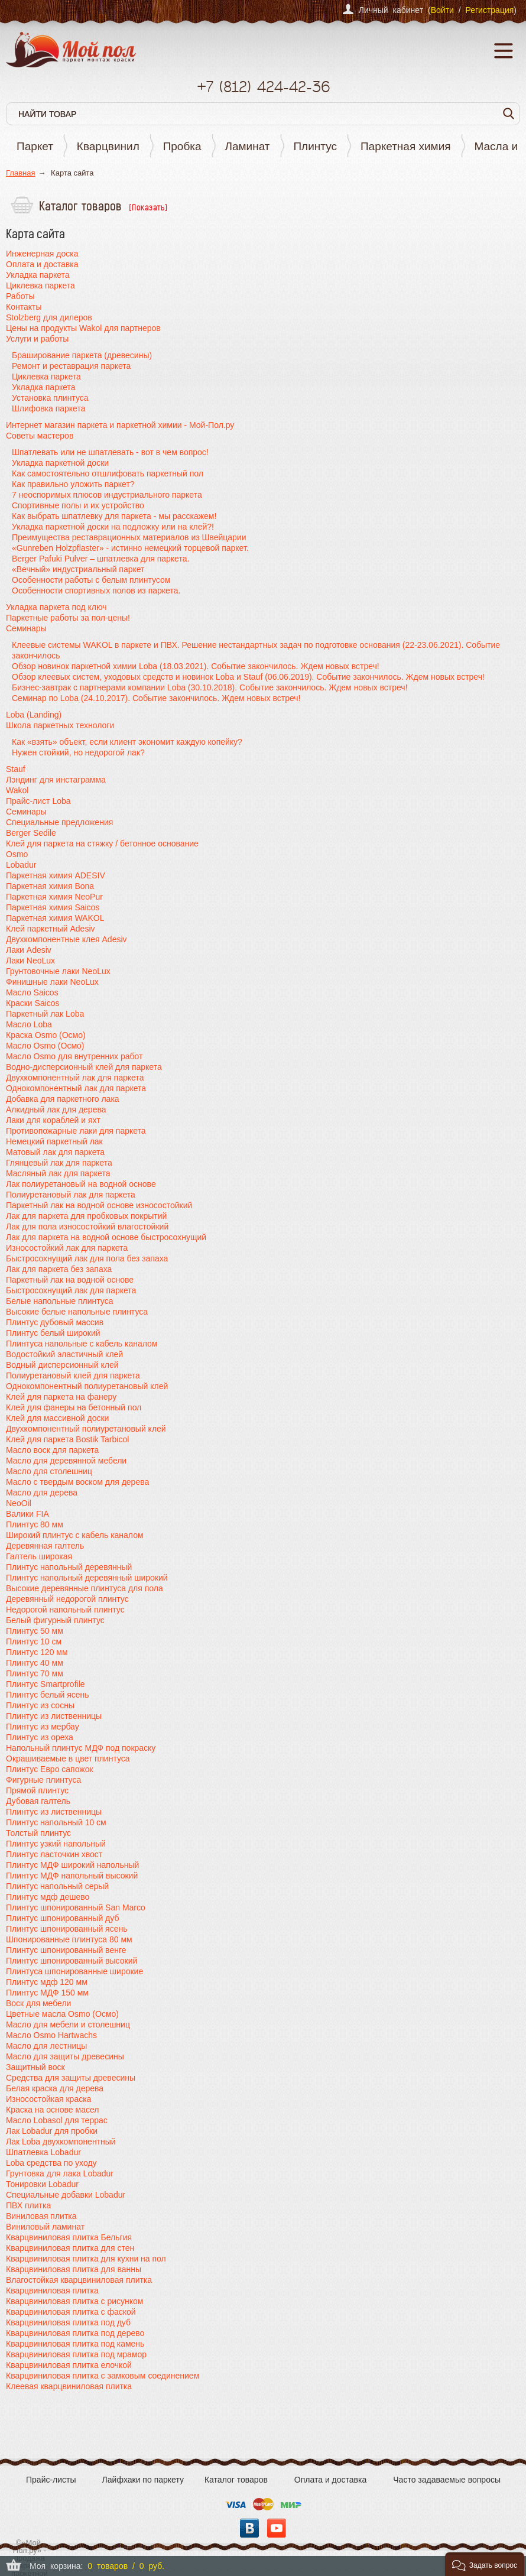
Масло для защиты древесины (65, 2056)
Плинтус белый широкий (53, 1333)
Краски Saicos (33, 1003)
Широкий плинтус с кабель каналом (75, 1535)
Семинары (26, 628)
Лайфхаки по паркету (143, 2479)
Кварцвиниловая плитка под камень (75, 2343)
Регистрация (489, 10)
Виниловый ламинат (45, 2226)
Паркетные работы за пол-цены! (68, 617)
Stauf (15, 769)
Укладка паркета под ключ (56, 607)
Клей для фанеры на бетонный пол (73, 1407)
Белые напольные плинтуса (59, 1301)
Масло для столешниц (49, 1471)
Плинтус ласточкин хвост (54, 1854)
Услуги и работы (37, 338)
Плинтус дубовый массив (54, 1322)
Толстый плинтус (38, 1833)
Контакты (23, 307)
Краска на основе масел (52, 2109)
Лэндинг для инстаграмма (56, 779)
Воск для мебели (38, 2003)
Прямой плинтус (37, 1790)
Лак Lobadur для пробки (52, 2131)
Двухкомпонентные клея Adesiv (66, 939)
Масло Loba (29, 1024)
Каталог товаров (236, 2479)
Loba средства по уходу (51, 2163)
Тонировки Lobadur (42, 2184)
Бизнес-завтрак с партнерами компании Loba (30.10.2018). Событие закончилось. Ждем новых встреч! (210, 687)
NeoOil (18, 1503)
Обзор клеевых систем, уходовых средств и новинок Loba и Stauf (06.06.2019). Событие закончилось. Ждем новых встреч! (248, 677)
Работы (20, 296)
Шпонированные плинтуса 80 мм (69, 1939)
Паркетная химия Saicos (52, 907)
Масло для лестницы (46, 2046)
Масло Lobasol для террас (57, 2120)
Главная (20, 172)
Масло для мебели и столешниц (68, 2024)
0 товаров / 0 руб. (125, 2566)
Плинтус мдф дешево (47, 1897)
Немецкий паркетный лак (54, 1141)
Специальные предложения (59, 822)
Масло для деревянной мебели (66, 1460)
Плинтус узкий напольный (56, 1843)
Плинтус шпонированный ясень (67, 1928)
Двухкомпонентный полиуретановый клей (86, 1428)
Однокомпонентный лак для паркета (76, 1088)
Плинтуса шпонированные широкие (74, 1971)
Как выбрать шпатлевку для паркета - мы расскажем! (114, 516)
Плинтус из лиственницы (54, 1716)
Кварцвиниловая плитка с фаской (71, 2312)
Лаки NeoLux (30, 960)
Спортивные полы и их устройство (78, 505)
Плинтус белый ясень (47, 1694)
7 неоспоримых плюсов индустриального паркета (107, 494)
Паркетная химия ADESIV (55, 875)
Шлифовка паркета (48, 408)
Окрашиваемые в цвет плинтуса (68, 1758)
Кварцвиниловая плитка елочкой (69, 2365)
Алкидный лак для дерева (56, 1109)
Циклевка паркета (40, 285)
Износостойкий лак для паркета (67, 1248)
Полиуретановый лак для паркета (70, 1194)
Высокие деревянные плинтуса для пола (84, 1588)
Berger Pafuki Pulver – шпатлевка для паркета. (100, 558)
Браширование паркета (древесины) (82, 355)
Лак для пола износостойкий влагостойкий (87, 1226)
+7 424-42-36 (263, 86)
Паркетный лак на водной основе (70, 1279)
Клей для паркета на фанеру (61, 1396)
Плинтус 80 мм (34, 1524)
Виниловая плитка (41, 2216)
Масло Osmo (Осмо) (45, 1045)
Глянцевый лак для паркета (59, 1162)
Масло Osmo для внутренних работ (74, 1056)
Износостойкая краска (48, 2099)
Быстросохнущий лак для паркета (71, 1290)
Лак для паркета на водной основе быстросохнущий (106, 1237)
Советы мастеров (39, 435)
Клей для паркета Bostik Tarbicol (67, 1439)
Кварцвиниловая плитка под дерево (75, 2333)
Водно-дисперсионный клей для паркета (84, 1067)
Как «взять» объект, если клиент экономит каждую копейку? (127, 742)
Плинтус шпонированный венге (66, 1950)
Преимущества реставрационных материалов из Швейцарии (129, 537)
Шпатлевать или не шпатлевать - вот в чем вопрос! (110, 452)
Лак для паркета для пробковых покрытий (86, 1216)
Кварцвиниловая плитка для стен (70, 2248)
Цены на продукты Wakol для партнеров (83, 328)
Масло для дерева (41, 1492)
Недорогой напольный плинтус (65, 1609)
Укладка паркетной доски (60, 463)
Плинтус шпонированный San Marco (75, 1907)
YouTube (276, 2528)
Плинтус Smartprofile (45, 1684)
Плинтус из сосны (40, 1705)
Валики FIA (27, 1514)
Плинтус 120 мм (37, 1652)
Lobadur (21, 865)
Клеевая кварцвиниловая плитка (69, 2386)
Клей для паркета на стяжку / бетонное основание (102, 843)
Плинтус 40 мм (34, 1662)
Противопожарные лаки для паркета (76, 1130)
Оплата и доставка (42, 264)
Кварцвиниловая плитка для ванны (73, 2269)
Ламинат (247, 146)
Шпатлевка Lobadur (43, 2152)
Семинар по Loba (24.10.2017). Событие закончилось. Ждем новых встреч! (156, 698)
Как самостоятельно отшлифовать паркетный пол (107, 473)
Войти (442, 10)
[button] (484, 2564)
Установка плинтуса (50, 398)
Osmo (17, 854)
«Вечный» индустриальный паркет (78, 569)
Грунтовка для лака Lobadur (59, 2173)
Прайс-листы (51, 2479)
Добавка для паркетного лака (62, 1099)
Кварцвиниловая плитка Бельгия (69, 2237)
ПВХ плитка (28, 2205)
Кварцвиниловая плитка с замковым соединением (102, 2375)
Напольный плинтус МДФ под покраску (80, 1748)
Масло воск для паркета (52, 1450)
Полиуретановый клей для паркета (73, 1375)
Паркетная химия (406, 146)
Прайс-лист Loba (38, 801)
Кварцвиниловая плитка (52, 2290)
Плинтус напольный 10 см (56, 1822)
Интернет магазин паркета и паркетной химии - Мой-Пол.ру (120, 425)
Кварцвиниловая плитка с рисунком (75, 2301)
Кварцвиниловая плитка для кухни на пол (86, 2258)
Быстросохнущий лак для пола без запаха (87, 1258)
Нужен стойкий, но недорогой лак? (78, 752)
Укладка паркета (38, 275)
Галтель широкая (39, 1556)
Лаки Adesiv (28, 950)
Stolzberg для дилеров (49, 317)
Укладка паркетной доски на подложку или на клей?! (113, 526)
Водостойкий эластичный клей (64, 1354)
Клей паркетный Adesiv (50, 928)
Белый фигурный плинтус (55, 1620)
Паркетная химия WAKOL (55, 918)
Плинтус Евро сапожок (49, 1769)
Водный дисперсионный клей (62, 1365)
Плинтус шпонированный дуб (62, 1918)
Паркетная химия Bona (50, 886)
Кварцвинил (108, 146)
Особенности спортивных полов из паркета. (96, 590)
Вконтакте (249, 2528)
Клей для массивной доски (57, 1418)
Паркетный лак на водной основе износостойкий (99, 1205)
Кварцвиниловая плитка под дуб (68, 2322)
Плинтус (315, 146)
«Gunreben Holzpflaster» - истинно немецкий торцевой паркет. (130, 548)
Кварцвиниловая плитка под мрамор (76, 2354)
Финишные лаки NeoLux (52, 982)
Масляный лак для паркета (58, 1173)
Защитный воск (35, 2067)
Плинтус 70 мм (34, 1673)
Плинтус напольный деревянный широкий (87, 1577)
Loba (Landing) (33, 714)
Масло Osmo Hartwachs (51, 2035)
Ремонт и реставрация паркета (71, 366)
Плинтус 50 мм (34, 1631)
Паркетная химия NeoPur (54, 896)
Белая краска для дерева (54, 2088)
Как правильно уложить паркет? (73, 484)
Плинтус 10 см (33, 1641)
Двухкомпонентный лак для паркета (75, 1077)
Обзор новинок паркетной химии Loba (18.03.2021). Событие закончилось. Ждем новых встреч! (195, 666)
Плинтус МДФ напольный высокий (72, 1875)
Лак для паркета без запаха (59, 1269)
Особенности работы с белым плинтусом (91, 580)
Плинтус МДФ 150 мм (47, 1992)
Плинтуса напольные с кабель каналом (82, 1343)
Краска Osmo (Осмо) (46, 1035)
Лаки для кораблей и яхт (53, 1120)
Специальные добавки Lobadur (65, 2194)
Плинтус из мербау (42, 1726)
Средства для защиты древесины (70, 2077)
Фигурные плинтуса (43, 1780)
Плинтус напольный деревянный (69, 1567)
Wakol (17, 790)
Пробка (182, 146)
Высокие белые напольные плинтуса (77, 1311)
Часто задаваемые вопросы (447, 2479)
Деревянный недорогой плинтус (67, 1599)
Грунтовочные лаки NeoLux (58, 971)
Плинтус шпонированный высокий (71, 1960)
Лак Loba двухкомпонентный (61, 2141)
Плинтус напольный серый (57, 1886)
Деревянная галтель (45, 1545)
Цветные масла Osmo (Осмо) (62, 2014)
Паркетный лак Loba (45, 1013)
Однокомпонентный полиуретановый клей (87, 1386)
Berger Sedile (31, 833)
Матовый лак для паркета (55, 1152)
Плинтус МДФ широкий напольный (72, 1865)
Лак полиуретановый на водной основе (81, 1184)
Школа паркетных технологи (60, 725)
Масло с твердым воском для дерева (77, 1482)
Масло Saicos (32, 992)
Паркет (35, 146)
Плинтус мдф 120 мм (46, 1982)
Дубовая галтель (38, 1801)
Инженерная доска (42, 253)
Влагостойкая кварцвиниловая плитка (79, 2280)
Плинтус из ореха (39, 1737)
